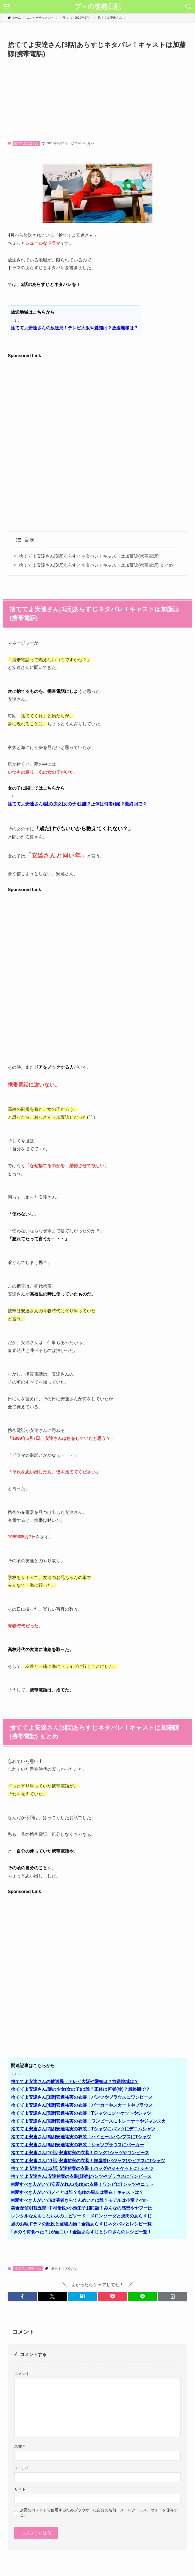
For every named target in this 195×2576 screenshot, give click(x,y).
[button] (22, 2296)
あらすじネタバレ (64, 2269)
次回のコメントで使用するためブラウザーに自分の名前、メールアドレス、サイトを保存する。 (99, 2512)
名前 (19, 2446)
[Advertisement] (97, 99)
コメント (22, 2373)
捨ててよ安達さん (26, 143)
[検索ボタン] (188, 6)
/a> (79, 2200)
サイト (20, 2489)
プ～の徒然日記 (97, 6)
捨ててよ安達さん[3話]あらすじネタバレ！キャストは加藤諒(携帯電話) (88, 556)
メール (21, 2468)
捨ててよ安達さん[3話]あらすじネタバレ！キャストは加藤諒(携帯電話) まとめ (96, 565)
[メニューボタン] (6, 6)
